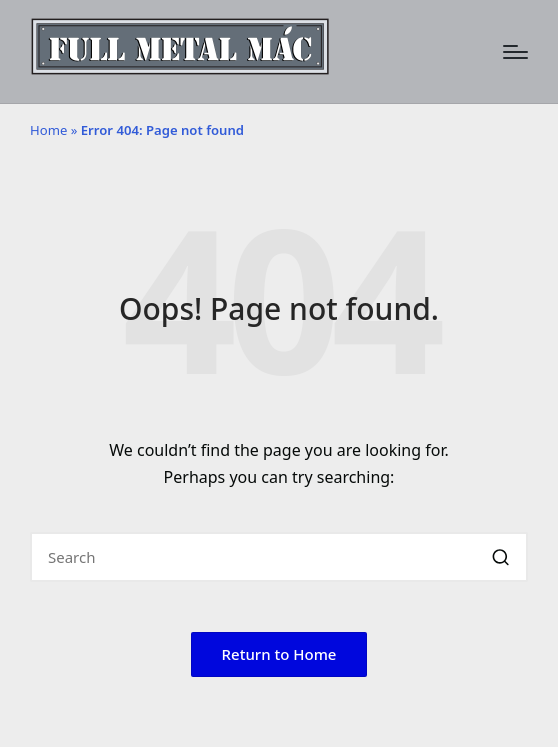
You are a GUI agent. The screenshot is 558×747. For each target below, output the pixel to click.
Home (48, 130)
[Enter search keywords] (279, 557)
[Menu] (515, 52)
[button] (500, 557)
